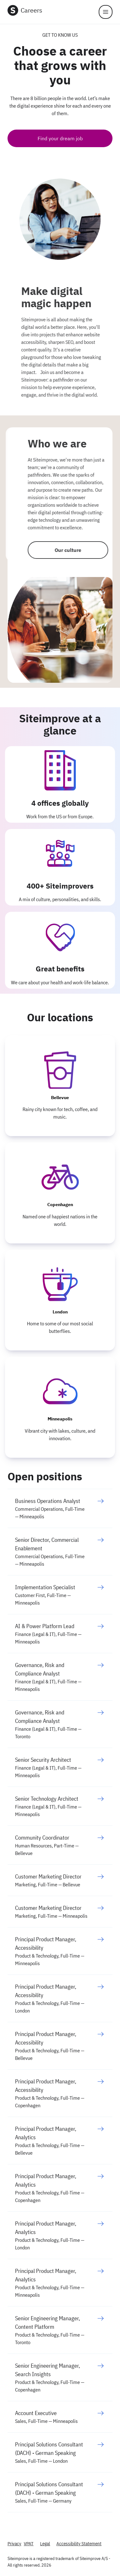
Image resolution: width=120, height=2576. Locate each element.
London (60, 1312)
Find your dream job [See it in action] (60, 138)
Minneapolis (60, 1419)
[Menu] (105, 12)
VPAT (29, 2544)
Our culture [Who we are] (61, 550)
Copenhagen (60, 1204)
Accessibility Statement (79, 2544)
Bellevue (60, 1097)
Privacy (14, 2544)
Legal (45, 2544)
